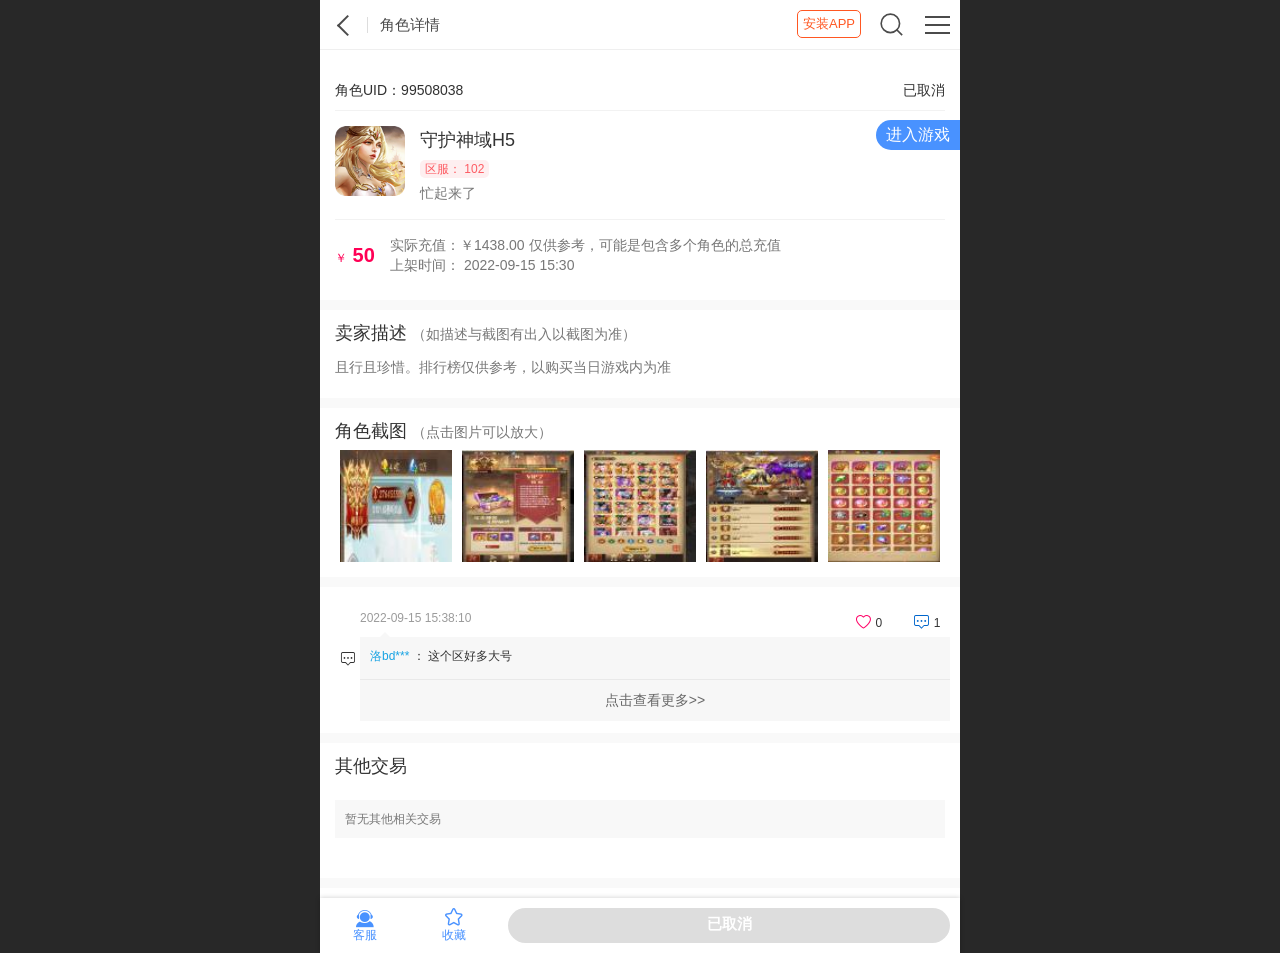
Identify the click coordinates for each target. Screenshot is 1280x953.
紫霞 (344, 25)
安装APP (829, 23)
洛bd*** (389, 656)
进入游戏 (918, 134)
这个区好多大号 (470, 656)
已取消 (729, 923)
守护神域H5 (467, 140)
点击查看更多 (647, 700)
